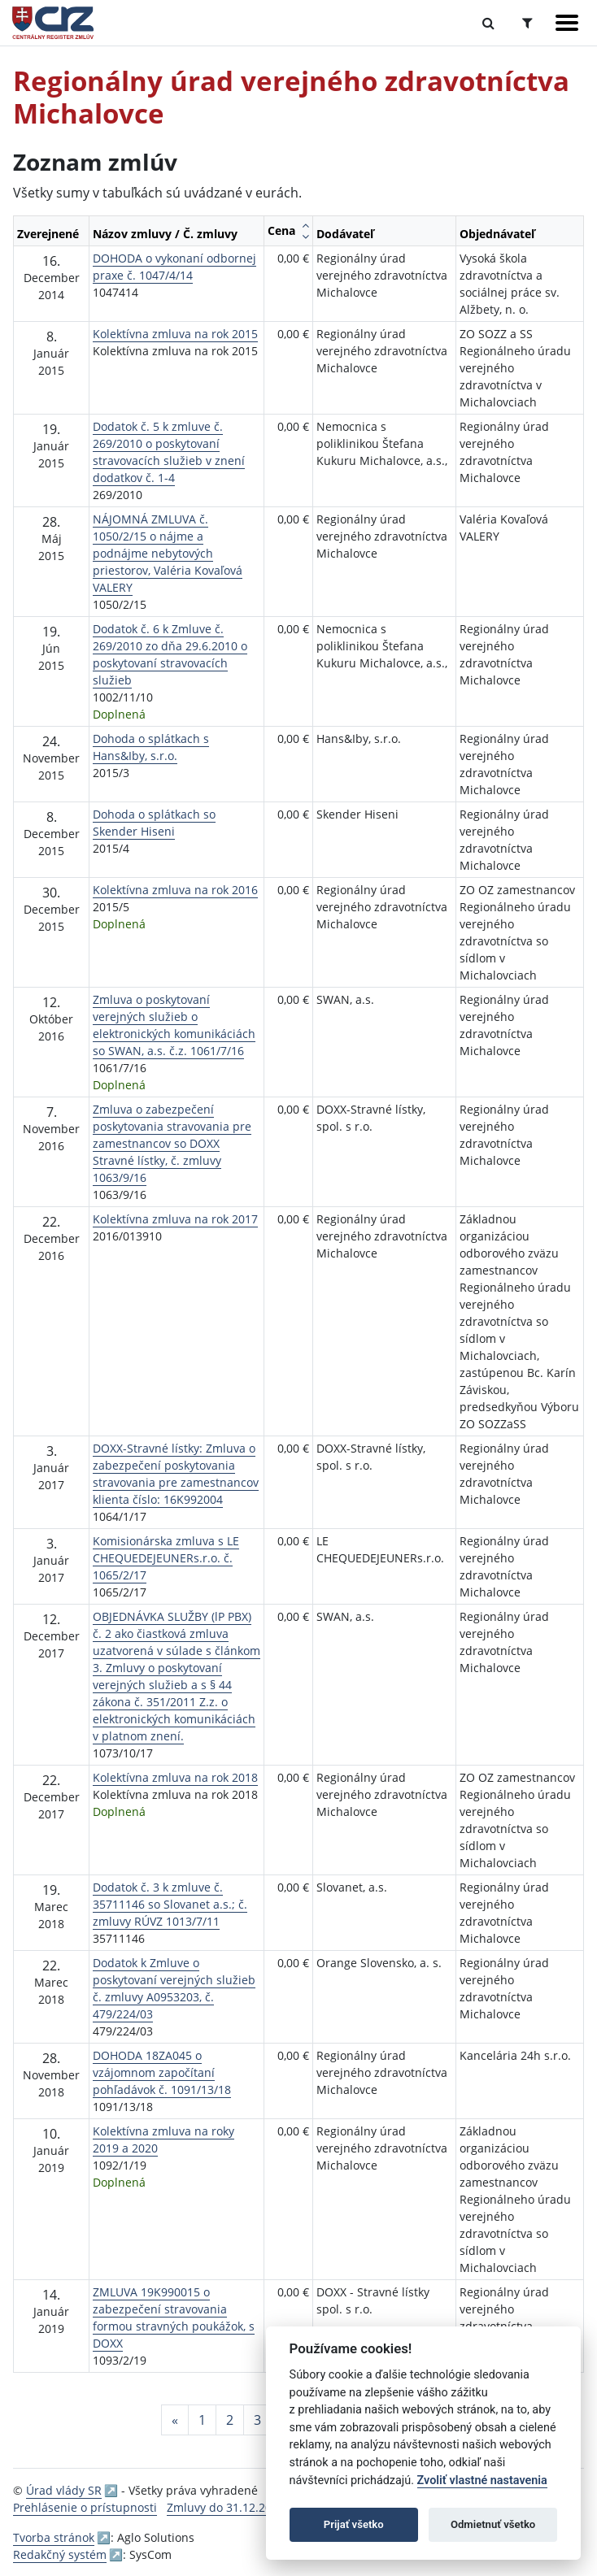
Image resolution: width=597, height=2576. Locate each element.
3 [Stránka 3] (257, 2420)
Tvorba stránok (53, 2537)
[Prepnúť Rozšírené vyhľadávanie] (527, 22)
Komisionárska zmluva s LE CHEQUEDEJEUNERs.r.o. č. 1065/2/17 (166, 1558)
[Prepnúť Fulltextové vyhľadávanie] (488, 22)
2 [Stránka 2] (229, 2420)
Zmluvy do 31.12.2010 (226, 2507)
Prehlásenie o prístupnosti (85, 2507)
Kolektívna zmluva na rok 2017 (175, 1219)
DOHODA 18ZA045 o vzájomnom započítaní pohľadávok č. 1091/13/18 (162, 2072)
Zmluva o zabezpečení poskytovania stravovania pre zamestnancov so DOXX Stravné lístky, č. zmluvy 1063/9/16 (172, 1143)
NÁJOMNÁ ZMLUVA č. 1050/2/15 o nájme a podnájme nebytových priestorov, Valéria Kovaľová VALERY (167, 553)
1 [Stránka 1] (202, 2420)
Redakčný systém (60, 2554)
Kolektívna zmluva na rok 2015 (175, 333)
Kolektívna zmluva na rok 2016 (175, 889)
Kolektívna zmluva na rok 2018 (175, 1777)
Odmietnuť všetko (493, 2524)
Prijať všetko (354, 2524)
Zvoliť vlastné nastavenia (482, 2480)
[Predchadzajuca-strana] (175, 2419)
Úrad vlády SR (64, 2490)
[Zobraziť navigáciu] (567, 22)
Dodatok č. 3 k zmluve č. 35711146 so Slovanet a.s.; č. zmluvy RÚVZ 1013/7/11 (170, 1904)
